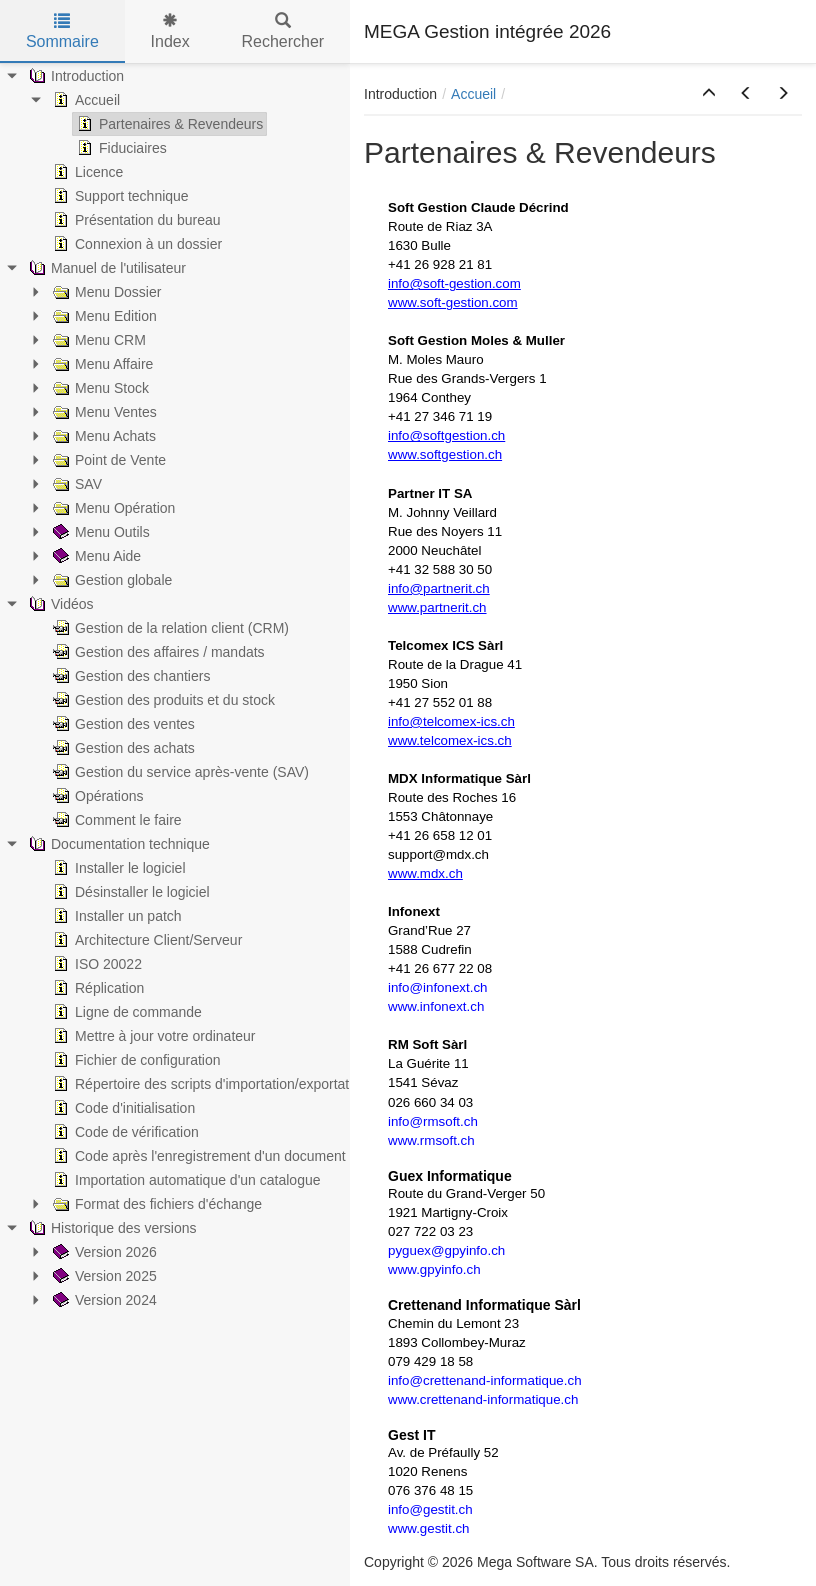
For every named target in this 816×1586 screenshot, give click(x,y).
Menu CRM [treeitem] (97, 340)
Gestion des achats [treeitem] (122, 748)
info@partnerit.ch (439, 588)
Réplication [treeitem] (96, 988)
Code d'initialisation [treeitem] (122, 1108)
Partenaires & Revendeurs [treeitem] (168, 124)
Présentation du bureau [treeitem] (135, 220)
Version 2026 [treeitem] (103, 1252)
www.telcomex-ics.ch (450, 740)
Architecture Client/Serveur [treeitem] (145, 940)
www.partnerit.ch (437, 607)
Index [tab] (170, 31)
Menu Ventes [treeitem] (103, 412)
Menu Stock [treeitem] (99, 388)
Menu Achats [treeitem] (102, 436)
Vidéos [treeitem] (59, 604)
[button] (709, 94)
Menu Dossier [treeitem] (105, 292)
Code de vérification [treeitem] (124, 1132)
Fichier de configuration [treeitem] (135, 1060)
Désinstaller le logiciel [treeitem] (129, 892)
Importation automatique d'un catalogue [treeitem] (185, 1180)
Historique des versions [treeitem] (111, 1228)
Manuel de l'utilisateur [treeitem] (105, 268)
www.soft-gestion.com (453, 302)
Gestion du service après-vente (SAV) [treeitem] (179, 772)
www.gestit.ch (428, 1528)
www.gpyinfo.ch (434, 1269)
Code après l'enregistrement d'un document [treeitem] (197, 1156)
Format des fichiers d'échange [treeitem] (155, 1204)
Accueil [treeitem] (84, 100)
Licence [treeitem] (86, 172)
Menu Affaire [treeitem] (101, 364)
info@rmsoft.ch (433, 1121)
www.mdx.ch (425, 873)
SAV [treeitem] (75, 484)
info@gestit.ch (430, 1509)
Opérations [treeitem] (96, 796)
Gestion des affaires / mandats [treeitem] (157, 652)
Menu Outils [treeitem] (99, 532)
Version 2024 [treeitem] (103, 1300)
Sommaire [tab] (62, 31)
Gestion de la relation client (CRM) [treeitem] (169, 628)
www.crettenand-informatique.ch (483, 1399)
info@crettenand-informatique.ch (485, 1380)
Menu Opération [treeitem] (112, 508)
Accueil (473, 94)
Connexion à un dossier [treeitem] (135, 244)
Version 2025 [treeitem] (103, 1276)
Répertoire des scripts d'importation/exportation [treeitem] (208, 1084)
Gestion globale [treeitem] (110, 580)
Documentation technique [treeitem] (117, 844)
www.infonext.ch (436, 1006)
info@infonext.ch (437, 987)
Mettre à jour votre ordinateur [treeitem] (152, 1036)
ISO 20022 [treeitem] (95, 964)
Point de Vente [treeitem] (107, 460)
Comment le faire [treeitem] (115, 820)
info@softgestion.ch (446, 435)
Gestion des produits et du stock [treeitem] (162, 700)
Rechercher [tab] (282, 31)
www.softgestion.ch (445, 454)
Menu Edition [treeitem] (103, 316)
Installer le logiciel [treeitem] (117, 868)
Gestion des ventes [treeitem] (122, 724)
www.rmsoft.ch (431, 1140)
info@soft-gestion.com (454, 283)
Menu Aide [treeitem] (95, 556)
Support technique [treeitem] (119, 196)
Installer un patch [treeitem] (115, 916)
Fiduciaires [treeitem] (120, 148)
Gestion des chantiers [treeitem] (129, 676)
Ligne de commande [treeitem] (125, 1012)
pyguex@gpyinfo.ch (446, 1250)
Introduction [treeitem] (74, 76)
